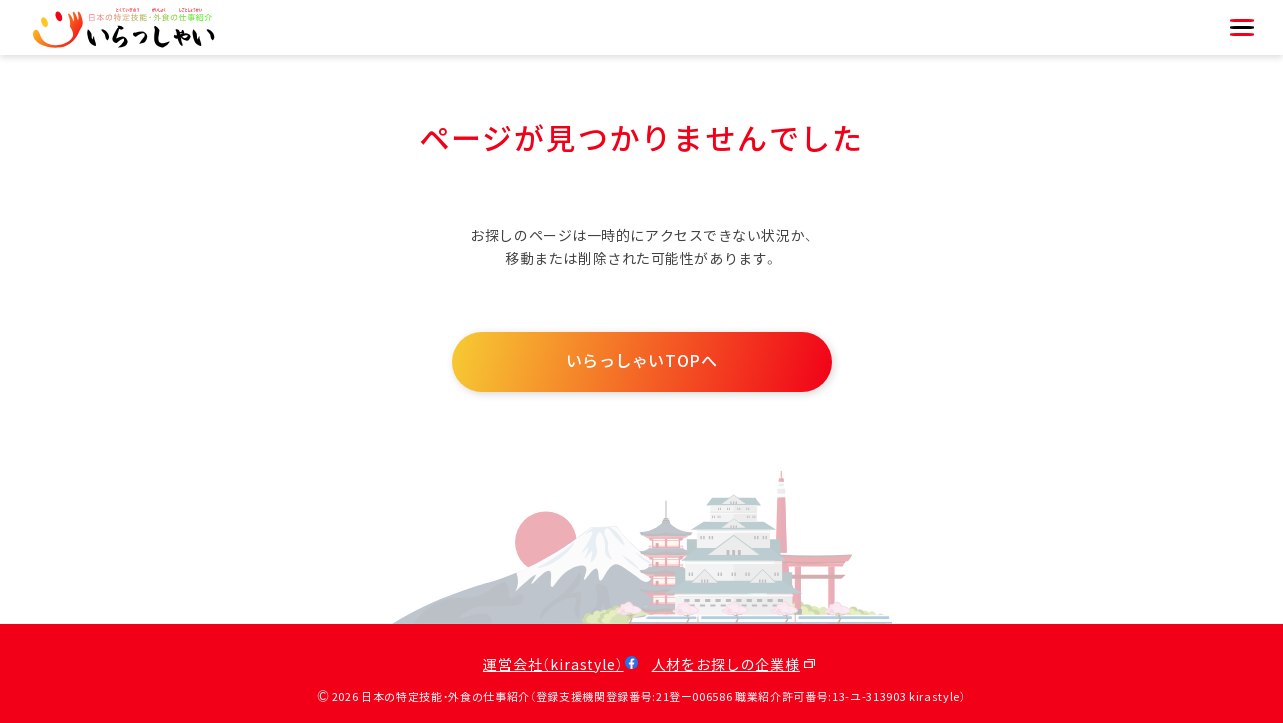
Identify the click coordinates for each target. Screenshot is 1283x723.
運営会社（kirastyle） (553, 665)
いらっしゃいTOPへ (642, 361)
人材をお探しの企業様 (726, 665)
